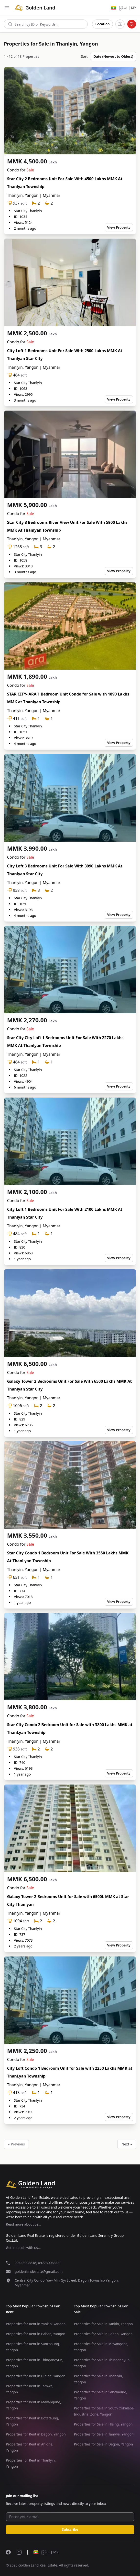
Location (102, 24)
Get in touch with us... (23, 2247)
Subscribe (70, 2529)
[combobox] (45, 24)
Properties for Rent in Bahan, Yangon (35, 2334)
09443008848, (26, 2262)
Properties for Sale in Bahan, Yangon (103, 2334)
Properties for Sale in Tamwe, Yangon (104, 2434)
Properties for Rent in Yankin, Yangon (36, 2324)
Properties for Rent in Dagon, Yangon (36, 2434)
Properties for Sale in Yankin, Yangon (103, 2324)
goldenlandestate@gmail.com (39, 2271)
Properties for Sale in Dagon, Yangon (103, 2444)
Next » (126, 2144)
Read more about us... (23, 2224)
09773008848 (48, 2262)
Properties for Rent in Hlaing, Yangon (35, 2376)
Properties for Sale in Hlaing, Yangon (103, 2424)
